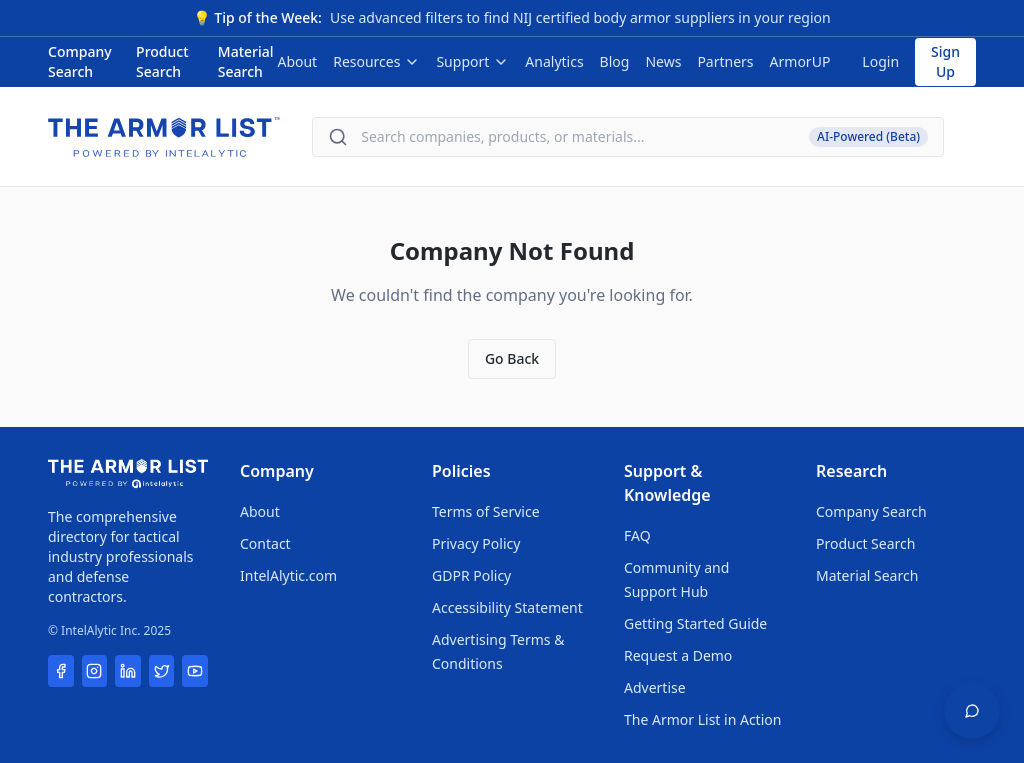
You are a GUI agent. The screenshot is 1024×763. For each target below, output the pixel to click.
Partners (725, 61)
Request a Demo (678, 655)
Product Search (162, 61)
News (663, 61)
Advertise (655, 687)
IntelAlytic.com (288, 575)
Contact (265, 543)
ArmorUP (800, 61)
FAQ (637, 535)
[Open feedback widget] (972, 711)
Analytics (554, 61)
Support (472, 61)
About (297, 61)
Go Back (512, 358)
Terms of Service (486, 511)
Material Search (246, 61)
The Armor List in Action (702, 719)
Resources (376, 61)
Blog (615, 61)
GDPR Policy (471, 575)
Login (880, 61)
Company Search (80, 61)
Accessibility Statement (507, 607)
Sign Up (945, 61)
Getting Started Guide (695, 623)
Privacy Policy (476, 543)
